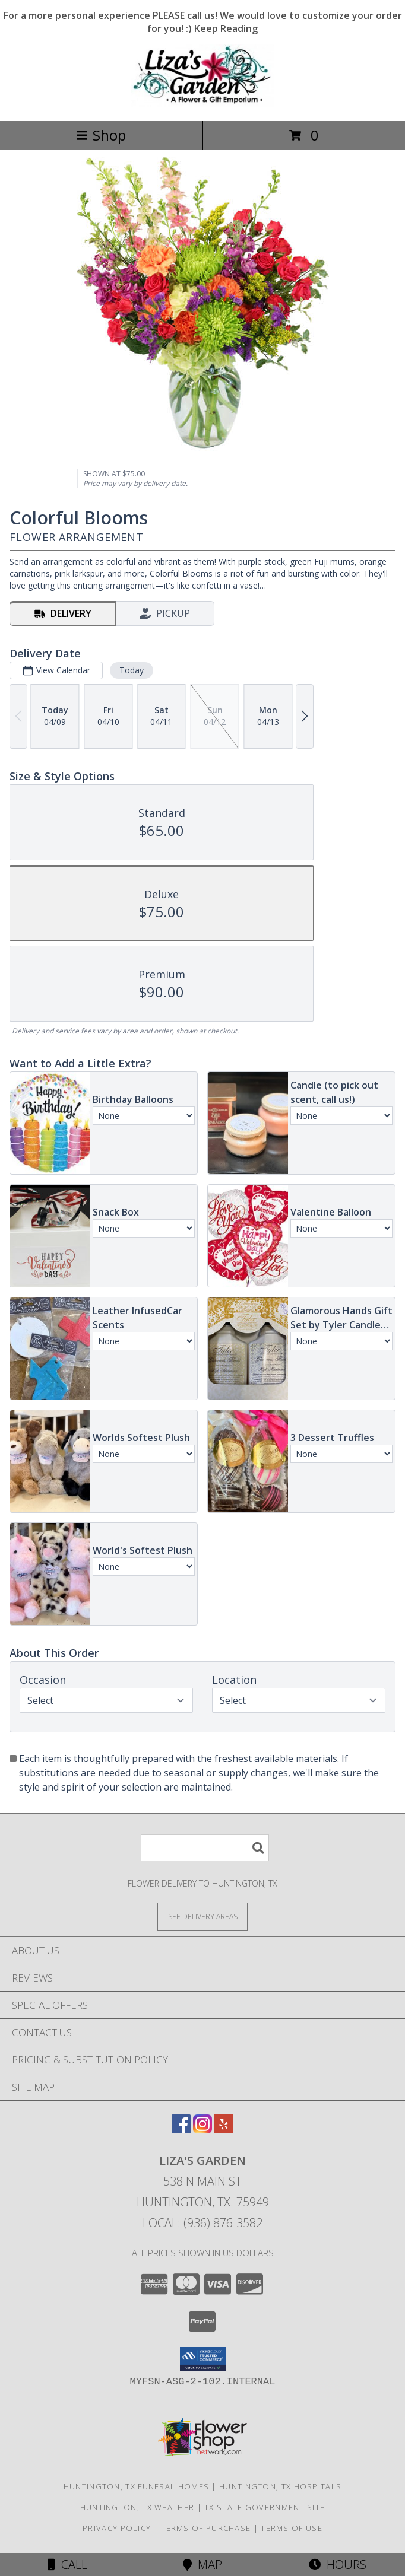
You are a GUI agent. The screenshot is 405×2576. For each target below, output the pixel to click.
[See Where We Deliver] (202, 1916)
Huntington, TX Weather (137, 2507)
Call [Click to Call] (67, 2564)
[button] (203, 2359)
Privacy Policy (117, 2528)
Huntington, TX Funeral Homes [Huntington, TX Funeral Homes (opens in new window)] (136, 2486)
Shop (101, 135)
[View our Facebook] (181, 2129)
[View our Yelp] (223, 2129)
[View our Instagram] (202, 2129)
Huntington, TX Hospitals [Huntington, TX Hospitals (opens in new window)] (280, 2486)
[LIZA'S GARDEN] (202, 103)
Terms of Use (291, 2528)
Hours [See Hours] (337, 2564)
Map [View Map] (202, 2564)
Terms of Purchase (206, 2528)
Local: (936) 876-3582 (202, 2223)
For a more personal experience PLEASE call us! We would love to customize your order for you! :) (203, 22)
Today (131, 670)
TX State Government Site (264, 2507)
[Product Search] (205, 1847)
